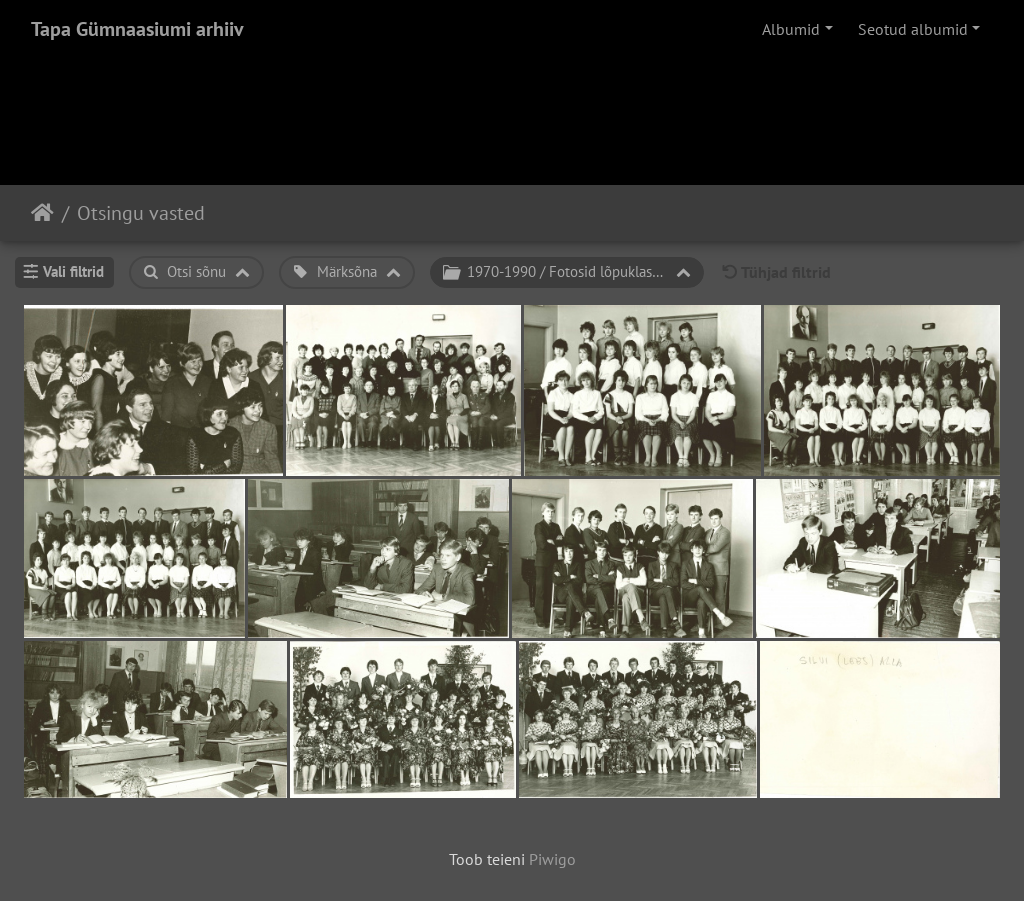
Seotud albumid (913, 29)
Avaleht (42, 213)
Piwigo (552, 859)
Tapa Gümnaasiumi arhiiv (137, 29)
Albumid (791, 29)
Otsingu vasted (141, 213)
